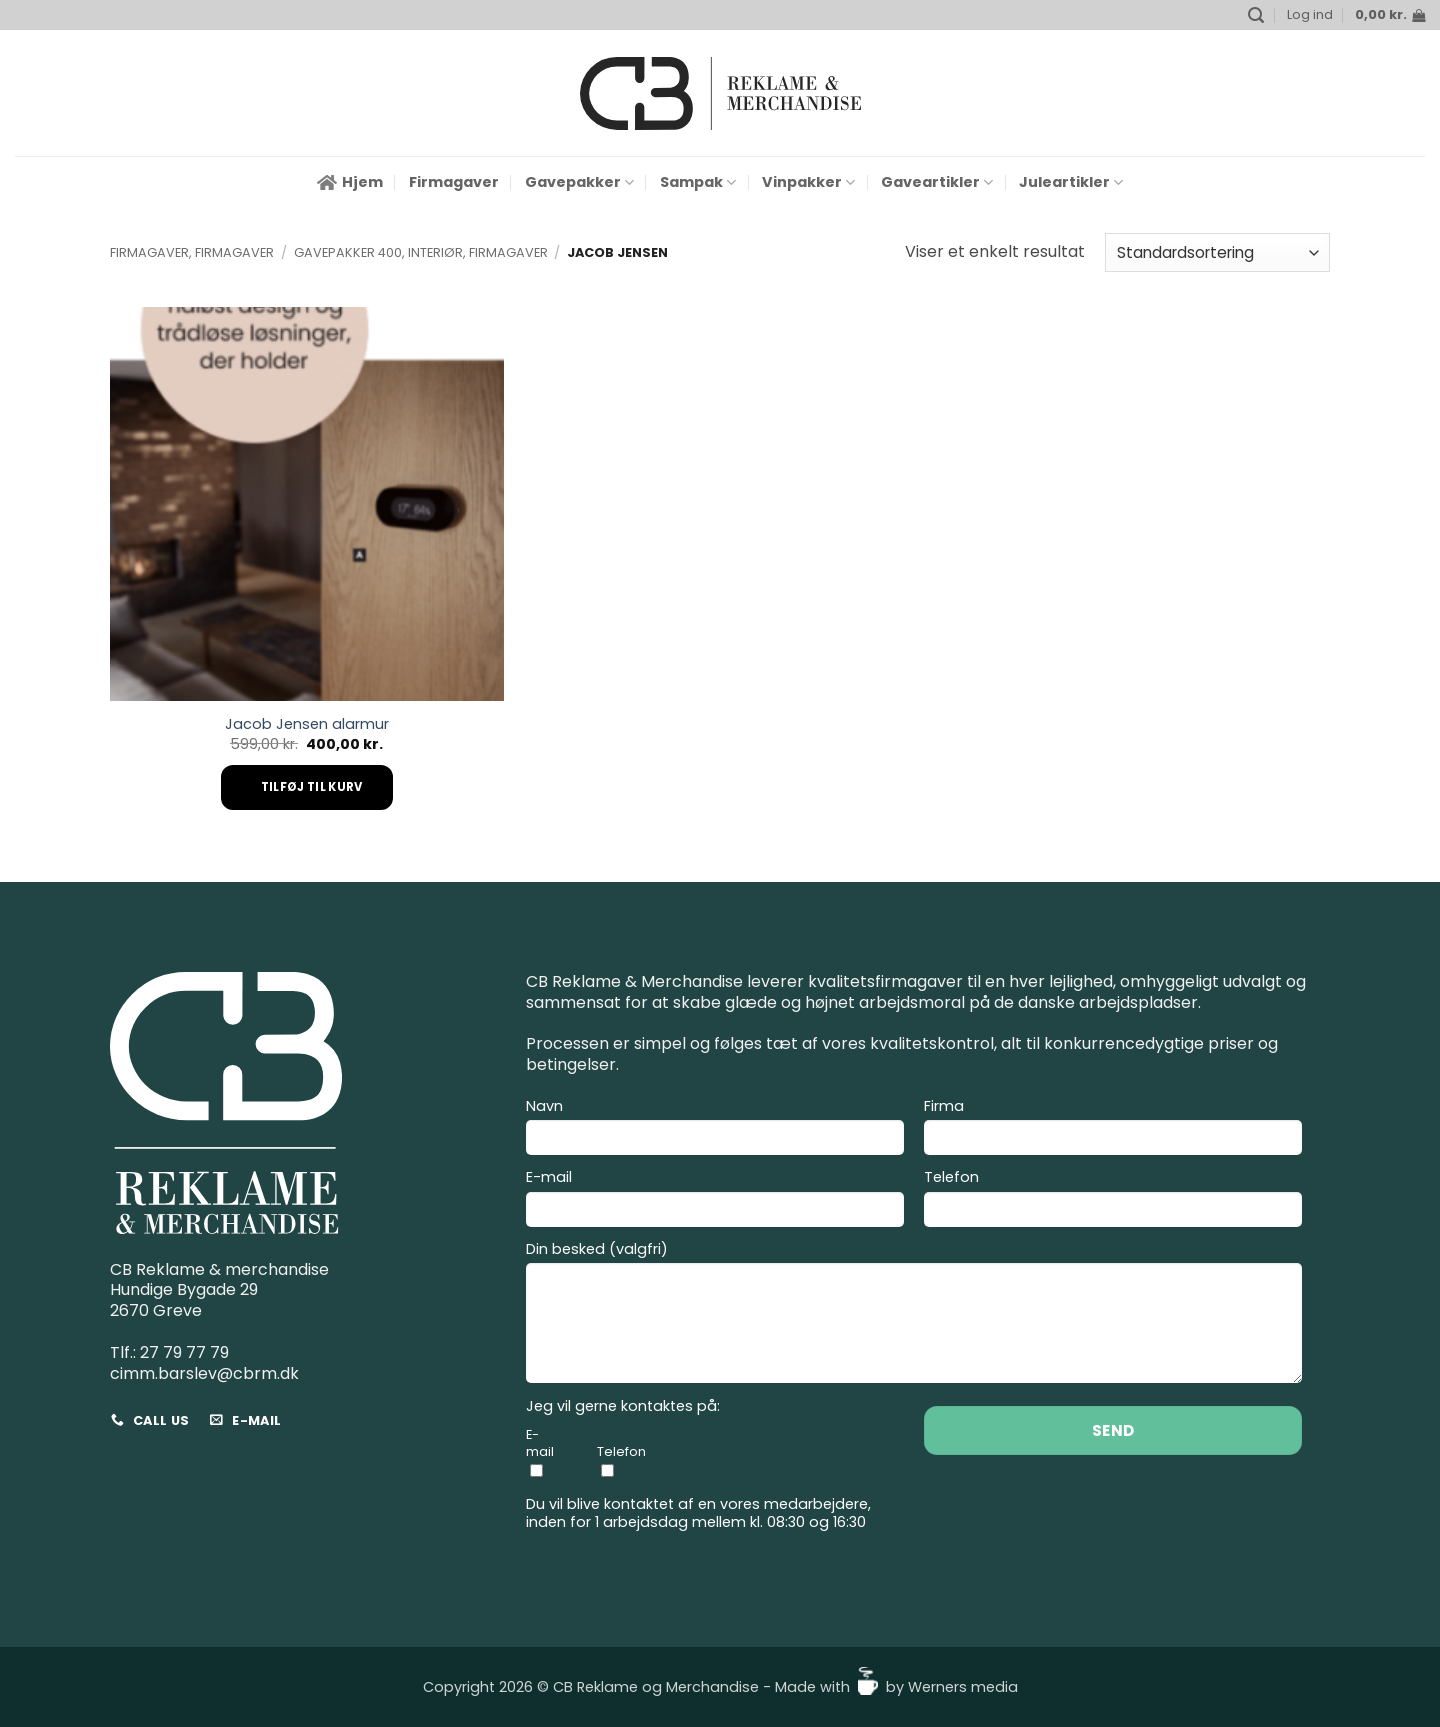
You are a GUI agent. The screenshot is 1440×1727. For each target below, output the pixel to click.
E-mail (715, 1201)
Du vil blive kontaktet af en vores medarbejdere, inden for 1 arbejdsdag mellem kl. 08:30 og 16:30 (698, 1513)
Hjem (350, 182)
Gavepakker (579, 182)
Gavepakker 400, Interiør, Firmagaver (421, 252)
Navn (715, 1130)
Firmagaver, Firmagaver (192, 252)
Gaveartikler (937, 182)
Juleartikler (1071, 182)
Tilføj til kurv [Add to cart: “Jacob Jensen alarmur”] (312, 787)
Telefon (1113, 1201)
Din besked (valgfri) (914, 1315)
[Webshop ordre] (1217, 252)
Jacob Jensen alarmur (307, 724)
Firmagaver (454, 182)
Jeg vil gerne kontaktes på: (623, 1406)
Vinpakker (808, 182)
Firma (1113, 1130)
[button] (1256, 15)
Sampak (698, 182)
